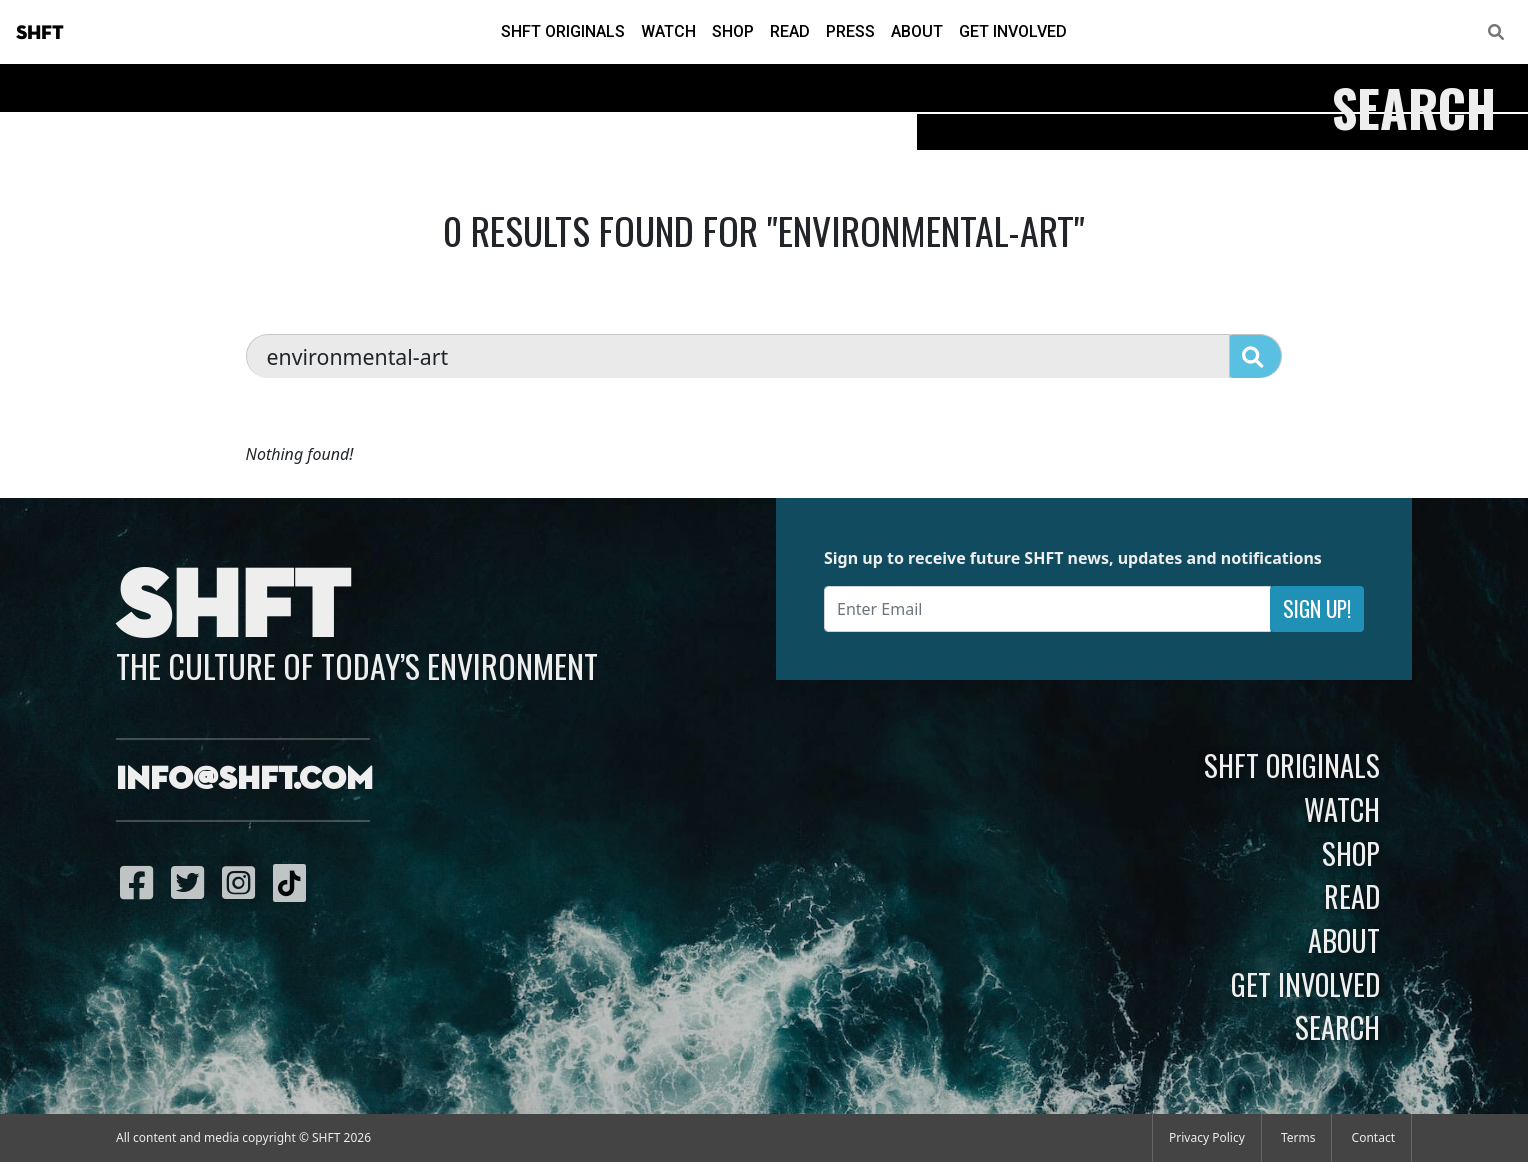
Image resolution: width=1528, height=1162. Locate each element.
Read (790, 31)
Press (850, 31)
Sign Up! (1317, 608)
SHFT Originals (563, 31)
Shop (733, 31)
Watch (668, 31)
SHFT (40, 33)
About (917, 31)
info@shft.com (244, 780)
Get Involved (1013, 31)
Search (1337, 1027)
